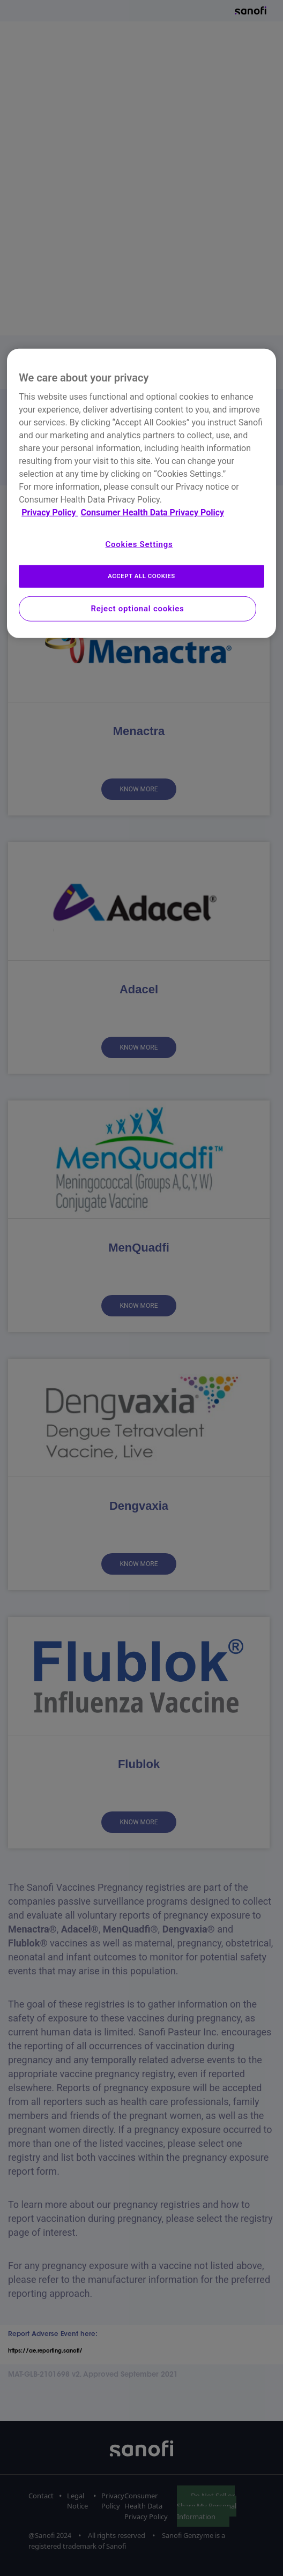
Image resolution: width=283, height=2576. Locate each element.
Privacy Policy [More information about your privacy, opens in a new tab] (49, 512)
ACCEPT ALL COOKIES (141, 576)
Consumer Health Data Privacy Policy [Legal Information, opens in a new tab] (152, 512)
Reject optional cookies (137, 608)
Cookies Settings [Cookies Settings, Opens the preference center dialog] (139, 544)
